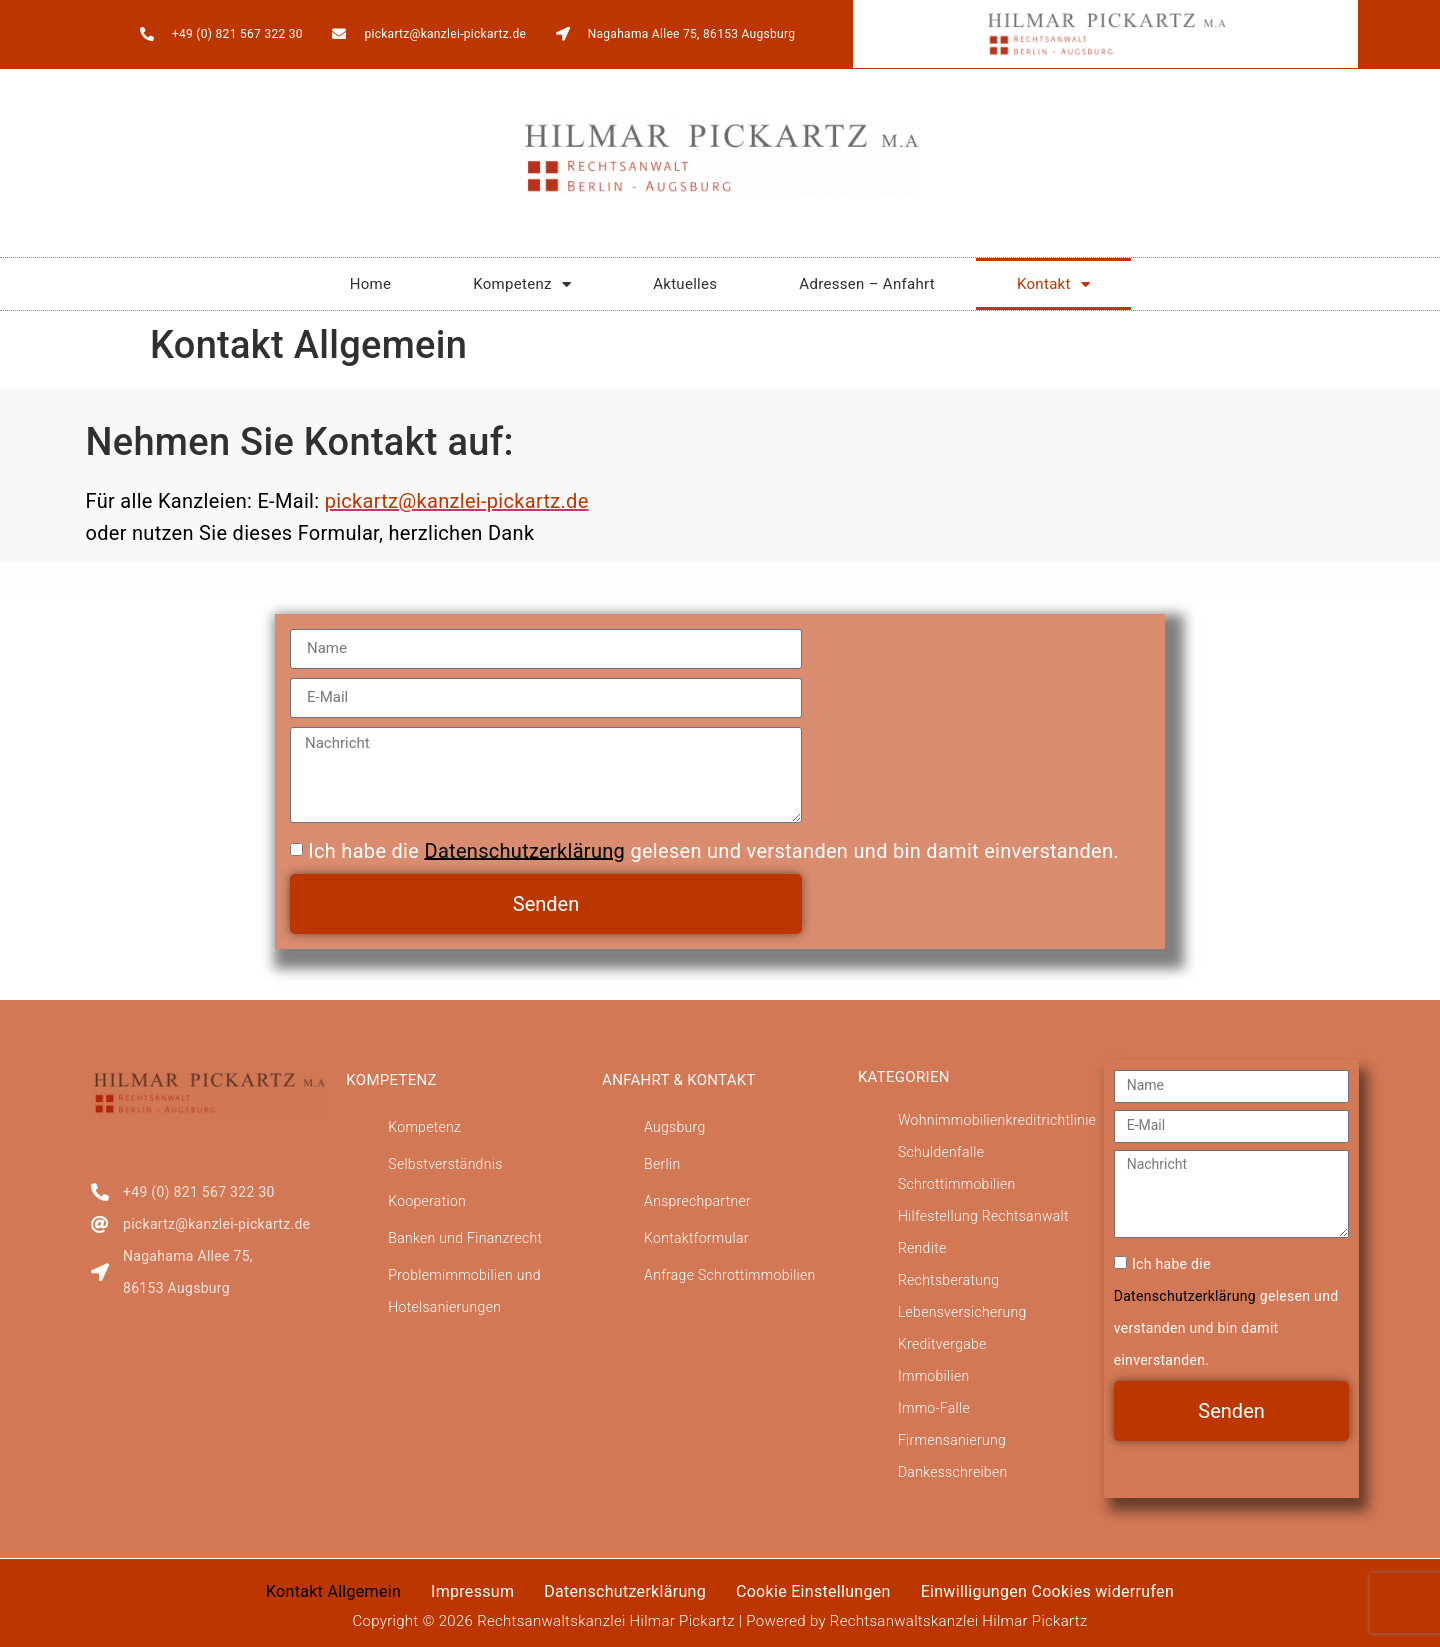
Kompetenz (522, 284)
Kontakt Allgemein (333, 1591)
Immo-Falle (934, 1408)
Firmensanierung (952, 1440)
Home (371, 284)
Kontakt (1053, 284)
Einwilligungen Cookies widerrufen (1047, 1591)
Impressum (472, 1591)
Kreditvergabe (942, 1344)
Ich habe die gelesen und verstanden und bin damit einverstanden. (713, 850)
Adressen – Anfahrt (867, 284)
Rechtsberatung (948, 1280)
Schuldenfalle (941, 1152)
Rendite (922, 1248)
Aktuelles (685, 284)
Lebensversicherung (962, 1312)
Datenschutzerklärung (524, 850)
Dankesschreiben (953, 1472)
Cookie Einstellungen (813, 1591)
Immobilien (934, 1376)
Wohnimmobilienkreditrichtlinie (997, 1120)
